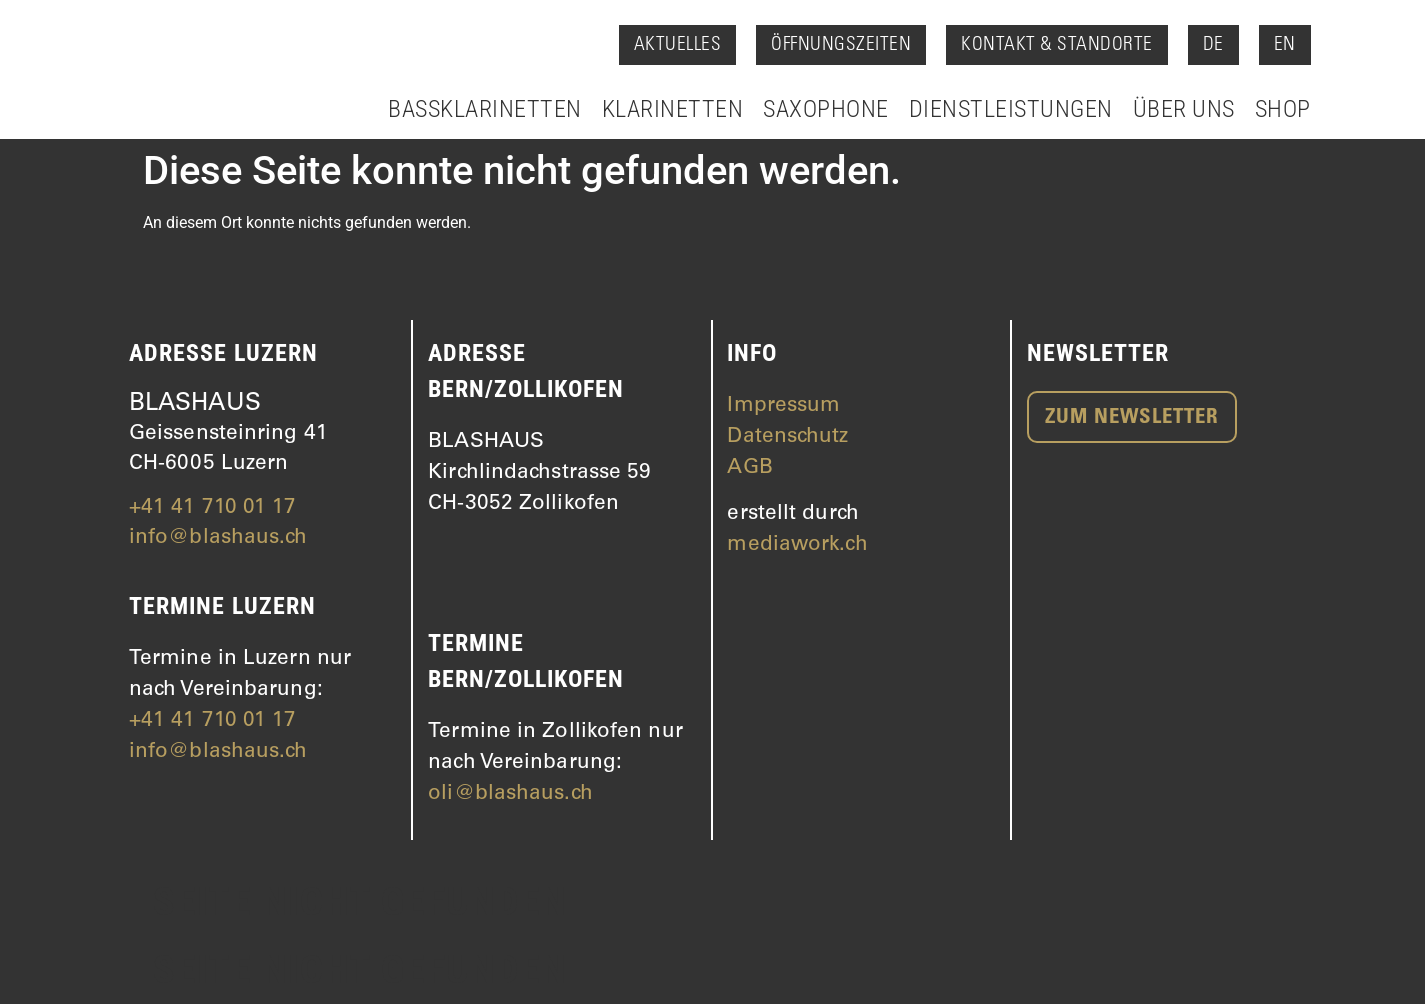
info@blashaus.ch (218, 538)
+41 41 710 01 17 (213, 508)
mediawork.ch (797, 545)
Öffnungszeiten (841, 45)
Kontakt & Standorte (1057, 45)
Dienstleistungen (1011, 109)
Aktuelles (678, 45)
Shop (1283, 109)
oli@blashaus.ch (510, 794)
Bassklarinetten (485, 109)
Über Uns (1184, 109)
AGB (749, 468)
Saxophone (826, 109)
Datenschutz (787, 437)
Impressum (783, 406)
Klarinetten (673, 109)
